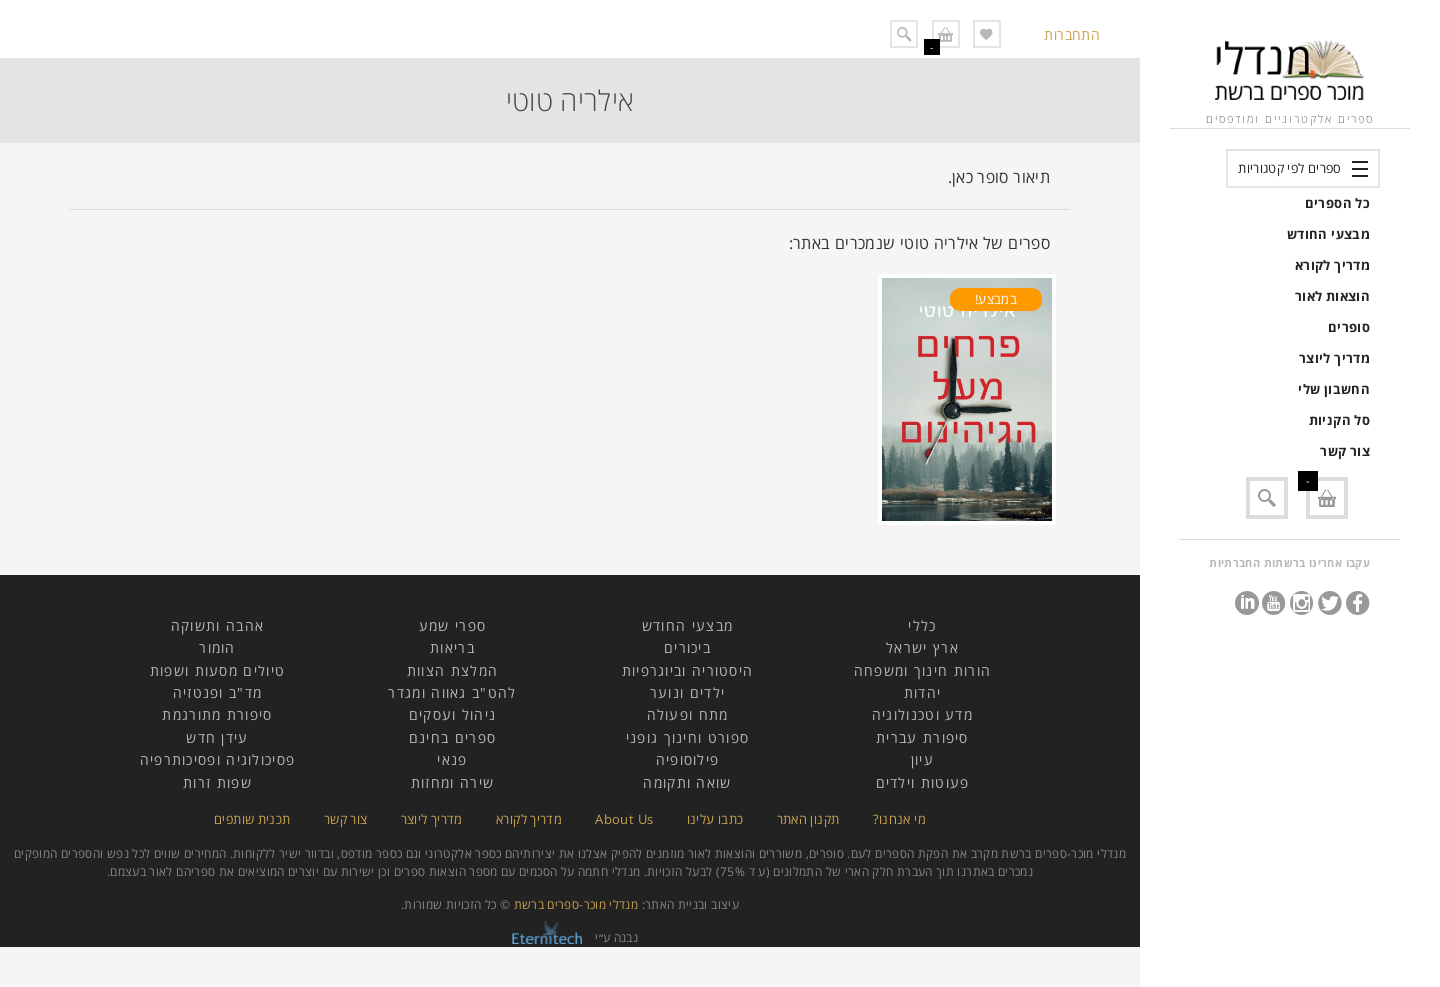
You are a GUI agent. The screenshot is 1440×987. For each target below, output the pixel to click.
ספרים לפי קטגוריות (1289, 168)
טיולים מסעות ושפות (217, 670)
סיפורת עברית (922, 737)
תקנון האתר (808, 819)
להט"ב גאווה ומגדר (452, 692)
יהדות (923, 692)
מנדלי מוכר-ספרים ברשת (576, 904)
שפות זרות (217, 782)
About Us (624, 819)
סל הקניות (1339, 420)
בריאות (452, 647)
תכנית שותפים (252, 819)
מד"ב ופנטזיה (218, 692)
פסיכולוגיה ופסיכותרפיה (218, 759)
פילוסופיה (688, 759)
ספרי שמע (452, 625)
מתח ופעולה (688, 714)
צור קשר (1345, 451)
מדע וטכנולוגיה (922, 714)
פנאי (452, 759)
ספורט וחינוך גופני (687, 737)
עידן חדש (217, 737)
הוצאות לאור (1332, 296)
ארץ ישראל (922, 647)
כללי (922, 625)
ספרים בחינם (452, 737)
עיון (922, 759)
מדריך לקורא (1332, 265)
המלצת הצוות (452, 670)
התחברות (1072, 34)
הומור (217, 647)
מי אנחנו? (899, 819)
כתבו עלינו (715, 819)
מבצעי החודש (1328, 234)
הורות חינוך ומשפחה (922, 670)
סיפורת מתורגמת (217, 714)
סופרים (1349, 327)
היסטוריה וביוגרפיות (688, 670)
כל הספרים (1337, 203)
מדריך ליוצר (1334, 358)
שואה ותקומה (687, 782)
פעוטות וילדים (923, 782)
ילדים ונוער (687, 692)
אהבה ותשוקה (217, 625)
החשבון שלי (1334, 389)
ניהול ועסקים (453, 714)
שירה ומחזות (452, 782)
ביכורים (687, 647)
